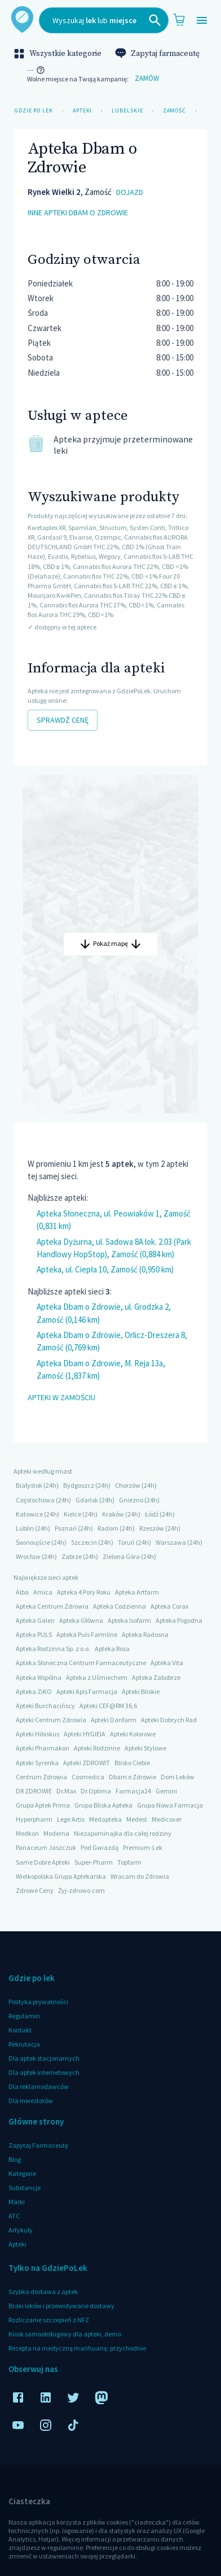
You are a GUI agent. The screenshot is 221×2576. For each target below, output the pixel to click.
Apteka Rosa (112, 1648)
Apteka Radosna (145, 1634)
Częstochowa (35, 1500)
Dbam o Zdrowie (132, 1777)
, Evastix (56, 556)
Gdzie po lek (34, 110)
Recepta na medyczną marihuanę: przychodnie (77, 2348)
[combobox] (104, 20)
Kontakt (20, 2030)
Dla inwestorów (30, 2100)
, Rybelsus (82, 556)
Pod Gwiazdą (99, 1847)
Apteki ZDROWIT (86, 1762)
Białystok (29, 1485)
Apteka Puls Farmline (86, 1634)
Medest (136, 1819)
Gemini (166, 1791)
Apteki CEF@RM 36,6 (108, 1705)
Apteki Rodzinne (97, 1748)
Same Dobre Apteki (43, 1862)
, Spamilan (80, 527)
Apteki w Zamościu (61, 1397)
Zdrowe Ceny (35, 1890)
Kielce (72, 1514)
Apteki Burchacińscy (45, 1705)
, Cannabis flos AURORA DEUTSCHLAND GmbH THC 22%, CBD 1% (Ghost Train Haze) (108, 547)
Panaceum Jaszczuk (46, 1847)
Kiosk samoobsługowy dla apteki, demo (64, 2334)
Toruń (126, 1542)
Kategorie (22, 2173)
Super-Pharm (93, 1862)
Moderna (56, 1833)
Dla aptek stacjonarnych (43, 2058)
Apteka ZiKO (34, 1691)
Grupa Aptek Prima (43, 1805)
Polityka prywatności (38, 2001)
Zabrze (71, 1556)
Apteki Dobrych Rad (169, 1719)
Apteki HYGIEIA (84, 1734)
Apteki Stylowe (145, 1748)
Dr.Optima (96, 1791)
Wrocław (28, 1556)
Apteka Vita (167, 1662)
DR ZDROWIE (34, 1791)
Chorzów (127, 1485)
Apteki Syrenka (37, 1762)
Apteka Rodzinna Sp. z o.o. (53, 1648)
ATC (14, 2216)
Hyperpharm (34, 1819)
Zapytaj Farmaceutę (38, 2145)
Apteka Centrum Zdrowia (52, 1606)
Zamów (147, 79)
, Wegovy (108, 556)
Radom (108, 1528)
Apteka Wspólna (38, 1677)
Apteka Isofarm (129, 1620)
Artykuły (20, 2230)
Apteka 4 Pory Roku (84, 1592)
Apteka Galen (35, 1620)
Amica (42, 1592)
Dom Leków (178, 1777)
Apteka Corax (169, 1606)
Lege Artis (71, 1819)
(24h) (51, 1485)
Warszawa (171, 1542)
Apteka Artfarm (137, 1592)
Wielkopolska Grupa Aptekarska (61, 1876)
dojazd (130, 192)
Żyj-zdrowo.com (81, 1890)
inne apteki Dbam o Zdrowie (77, 212)
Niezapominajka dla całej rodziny (122, 1833)
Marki (16, 2201)
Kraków (113, 1514)
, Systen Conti (146, 527)
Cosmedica (88, 1777)
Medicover (167, 1819)
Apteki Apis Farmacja (86, 1691)
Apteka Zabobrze (156, 1677)
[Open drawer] (202, 20)
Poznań (66, 1528)
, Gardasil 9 (50, 537)
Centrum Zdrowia (41, 1777)
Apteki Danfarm (113, 1719)
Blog (14, 2159)
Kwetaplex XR (46, 527)
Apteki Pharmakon (42, 1748)
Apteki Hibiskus (37, 1734)
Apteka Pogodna (179, 1620)
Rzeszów (151, 1528)
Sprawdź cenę (62, 720)
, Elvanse (79, 537)
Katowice (29, 1514)
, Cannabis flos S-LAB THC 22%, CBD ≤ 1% (129, 585)
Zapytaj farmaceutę (158, 54)
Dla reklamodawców (38, 2086)
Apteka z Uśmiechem (96, 1677)
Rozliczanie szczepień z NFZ (48, 2320)
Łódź (151, 1514)
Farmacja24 (133, 1791)
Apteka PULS (34, 1634)
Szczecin (84, 1542)
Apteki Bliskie (141, 1691)
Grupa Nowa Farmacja (170, 1805)
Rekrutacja (24, 2044)
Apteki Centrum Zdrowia (51, 1719)
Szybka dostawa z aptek (43, 2291)
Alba (22, 1592)
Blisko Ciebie (132, 1762)
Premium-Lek (142, 1847)
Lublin (25, 1528)
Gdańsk (87, 1500)
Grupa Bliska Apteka (103, 1805)
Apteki (82, 110)
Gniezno (131, 1500)
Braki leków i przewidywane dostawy (61, 2305)
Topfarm (129, 1862)
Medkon (27, 1833)
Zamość (174, 110)
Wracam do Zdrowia (140, 1876)
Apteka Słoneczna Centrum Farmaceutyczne (81, 1662)
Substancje (24, 2187)
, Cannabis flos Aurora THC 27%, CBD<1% (95, 605)
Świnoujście (33, 1542)
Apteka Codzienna (119, 1606)
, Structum (111, 527)
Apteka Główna (81, 1620)
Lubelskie (127, 110)
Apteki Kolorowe (133, 1734)
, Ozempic (106, 537)
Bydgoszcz (78, 1485)
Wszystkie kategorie (58, 54)
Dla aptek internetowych (43, 2072)
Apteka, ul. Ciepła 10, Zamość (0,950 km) (105, 1269)
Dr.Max (66, 1791)
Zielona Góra (121, 1556)
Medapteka (105, 1819)
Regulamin (24, 2016)
